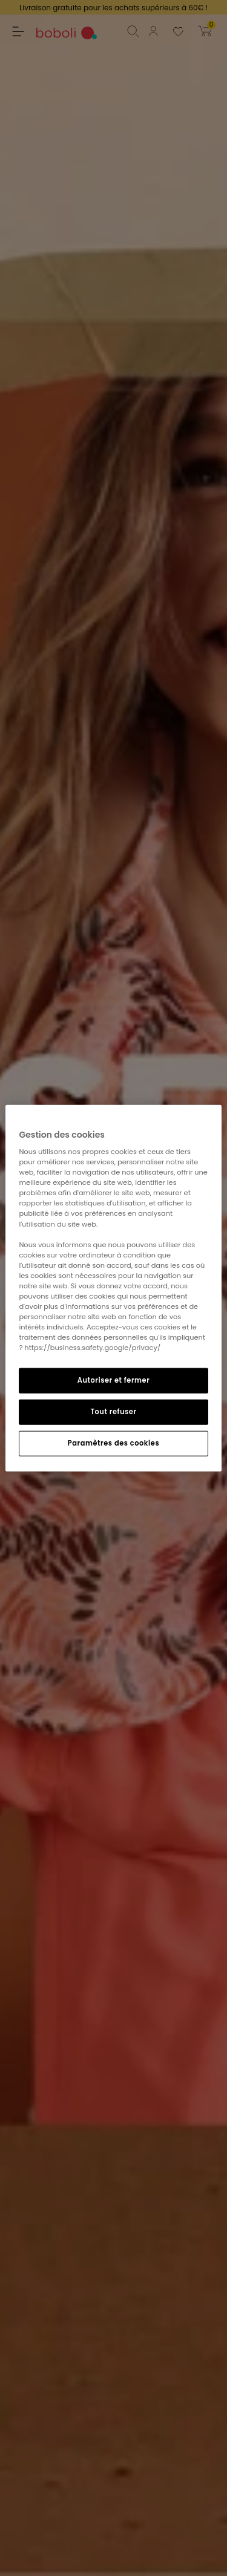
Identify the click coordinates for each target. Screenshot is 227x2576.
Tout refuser (113, 1412)
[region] (113, 1288)
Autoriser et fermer (113, 1380)
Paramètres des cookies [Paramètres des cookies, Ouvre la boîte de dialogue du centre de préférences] (113, 1443)
